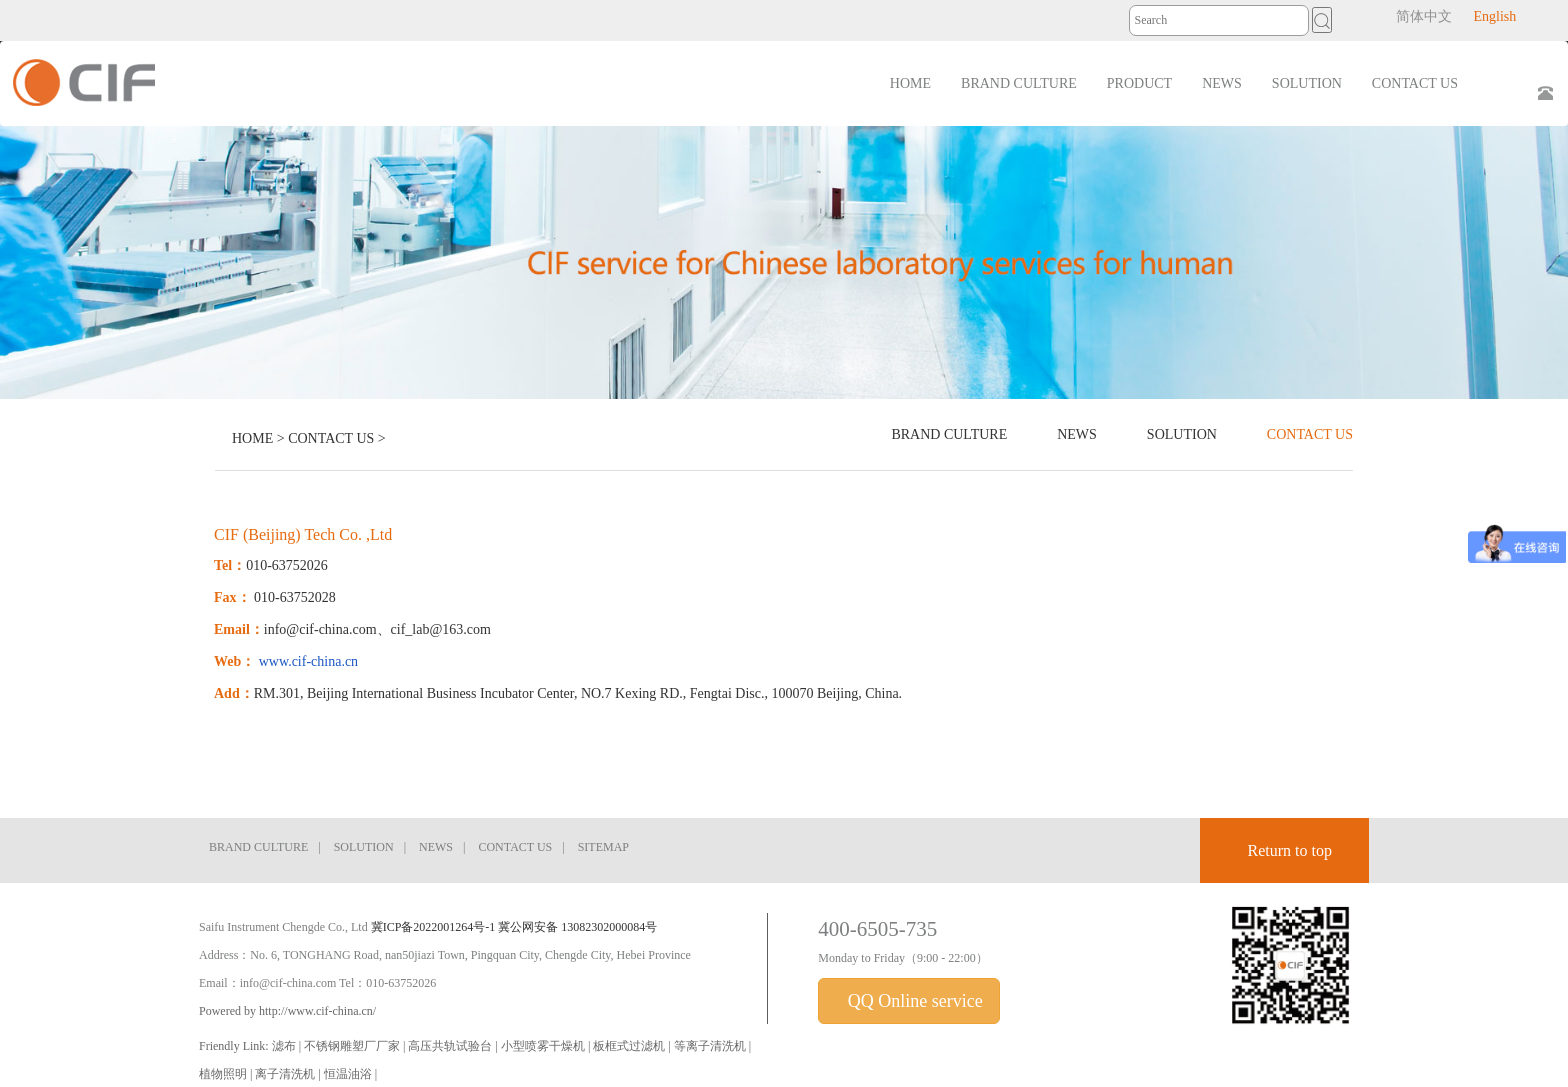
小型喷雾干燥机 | (547, 1046)
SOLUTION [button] (1307, 83)
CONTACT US (331, 438)
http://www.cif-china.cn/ (317, 1011)
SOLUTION (1182, 434)
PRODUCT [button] (1139, 83)
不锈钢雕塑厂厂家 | (356, 1046)
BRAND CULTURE (949, 434)
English (1494, 16)
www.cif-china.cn (308, 661)
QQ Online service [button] (912, 1001)
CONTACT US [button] (1415, 83)
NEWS (1077, 434)
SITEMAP (603, 847)
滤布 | (288, 1046)
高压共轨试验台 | (454, 1046)
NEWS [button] (1222, 83)
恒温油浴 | (350, 1074)
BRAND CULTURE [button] (1019, 83)
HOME (910, 83)
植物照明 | (227, 1074)
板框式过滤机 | (633, 1046)
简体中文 (1424, 16)
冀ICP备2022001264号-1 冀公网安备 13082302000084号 (514, 927)
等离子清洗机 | (712, 1046)
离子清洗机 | (289, 1074)
